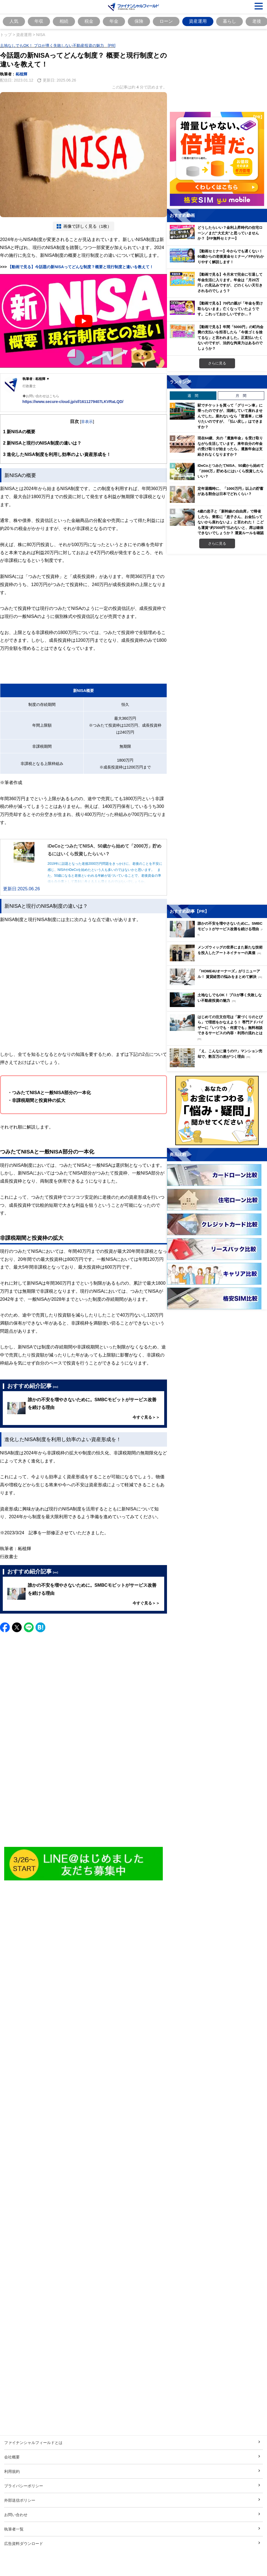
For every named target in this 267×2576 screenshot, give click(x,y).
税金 (88, 21)
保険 (138, 21)
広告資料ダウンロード (23, 2543)
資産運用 (198, 21)
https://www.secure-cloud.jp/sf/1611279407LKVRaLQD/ (73, 401)
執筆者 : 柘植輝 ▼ (36, 378)
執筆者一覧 (14, 2529)
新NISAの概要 (19, 432)
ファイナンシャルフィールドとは (33, 2442)
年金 (113, 21)
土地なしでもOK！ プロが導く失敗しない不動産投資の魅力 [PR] (57, 45)
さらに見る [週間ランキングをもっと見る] (217, 543)
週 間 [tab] (193, 395)
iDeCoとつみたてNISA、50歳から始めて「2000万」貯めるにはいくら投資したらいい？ (231, 471)
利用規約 (12, 2471)
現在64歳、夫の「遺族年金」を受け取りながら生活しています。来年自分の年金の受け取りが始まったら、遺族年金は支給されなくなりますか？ (230, 446)
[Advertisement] (83, 1795)
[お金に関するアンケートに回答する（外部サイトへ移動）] (217, 1110)
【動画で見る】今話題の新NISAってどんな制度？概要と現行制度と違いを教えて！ (80, 266)
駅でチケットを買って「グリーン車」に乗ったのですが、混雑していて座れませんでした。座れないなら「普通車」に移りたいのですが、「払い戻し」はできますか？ (230, 416)
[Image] (83, 1864)
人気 (13, 21)
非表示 (87, 421)
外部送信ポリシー (19, 2500)
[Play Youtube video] (83, 321)
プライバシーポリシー (23, 2486)
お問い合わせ (16, 2514)
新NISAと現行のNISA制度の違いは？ (42, 443)
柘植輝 (21, 74)
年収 (38, 21)
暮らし (229, 21)
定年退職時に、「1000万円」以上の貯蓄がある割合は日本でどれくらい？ (230, 491)
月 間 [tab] (241, 395)
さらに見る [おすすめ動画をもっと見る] (217, 363)
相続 (63, 21)
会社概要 (12, 2457)
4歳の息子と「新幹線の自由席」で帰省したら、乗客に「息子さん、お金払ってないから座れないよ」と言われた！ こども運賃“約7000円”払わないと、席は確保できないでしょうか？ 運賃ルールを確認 (231, 521)
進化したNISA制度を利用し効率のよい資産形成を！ (57, 454)
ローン (166, 21)
